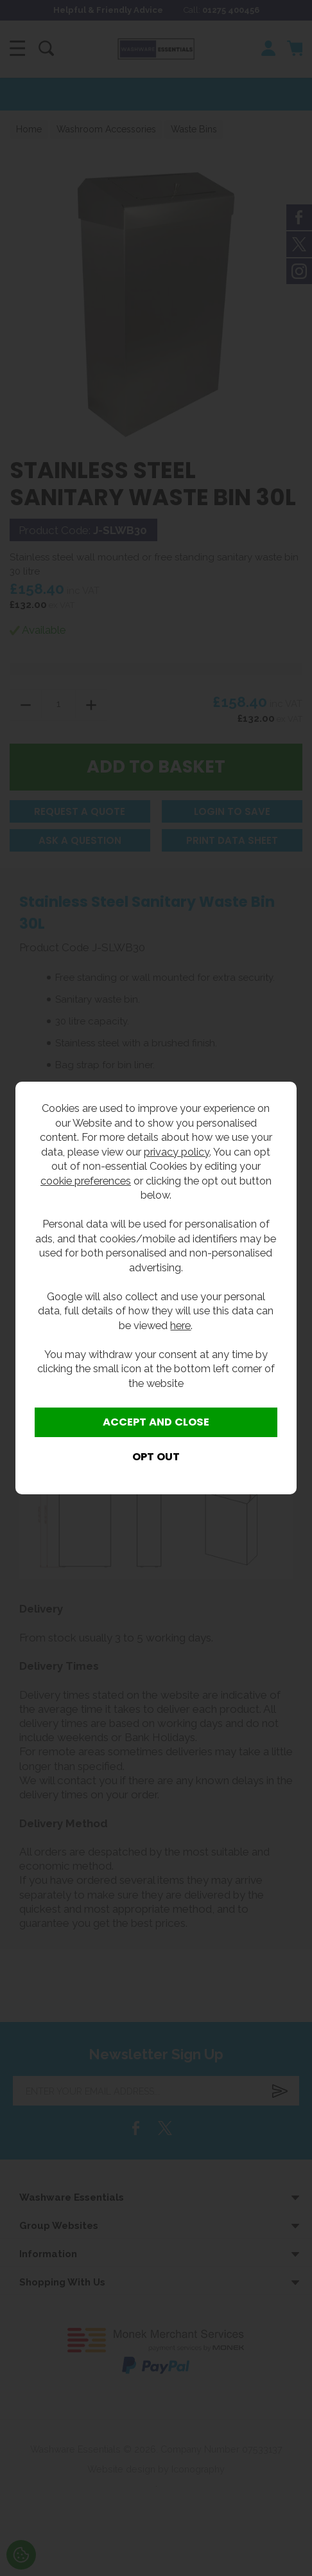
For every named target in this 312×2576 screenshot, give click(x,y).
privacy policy (176, 1151)
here (180, 1325)
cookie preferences (85, 1180)
